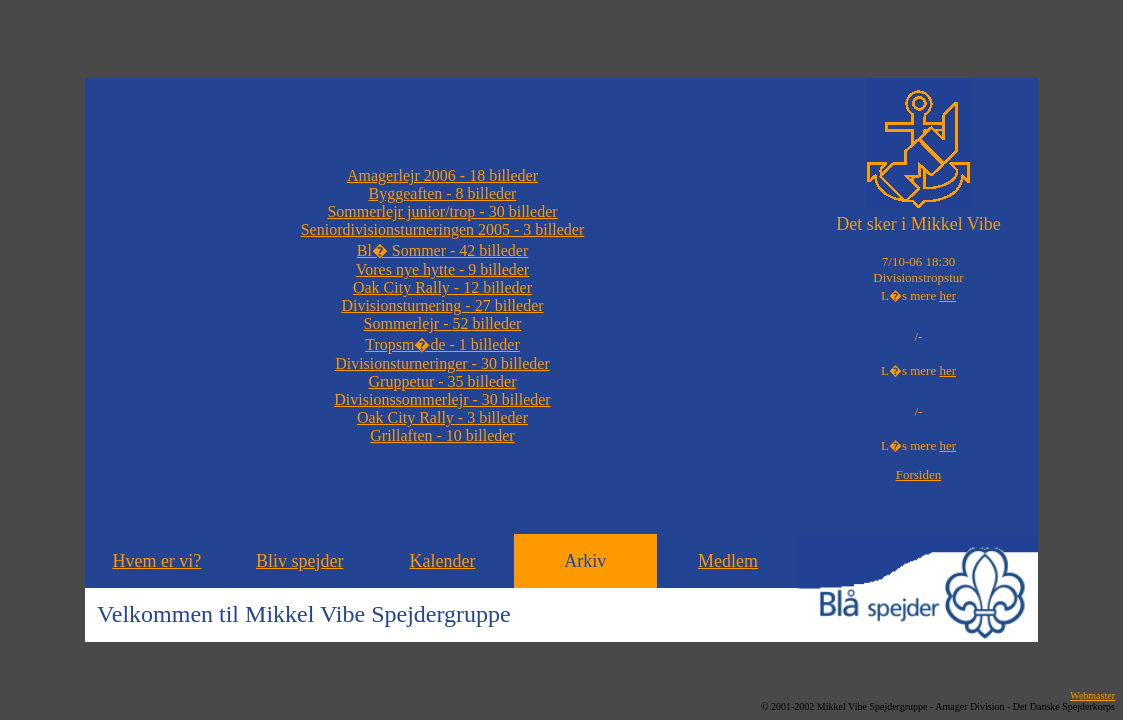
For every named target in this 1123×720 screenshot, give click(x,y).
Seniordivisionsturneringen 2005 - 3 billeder (443, 229)
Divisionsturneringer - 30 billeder (442, 363)
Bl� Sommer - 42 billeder (443, 250)
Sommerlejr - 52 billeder (443, 323)
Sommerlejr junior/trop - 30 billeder (442, 211)
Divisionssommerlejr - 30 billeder (442, 399)
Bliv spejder (300, 561)
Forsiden (919, 474)
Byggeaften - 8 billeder (443, 193)
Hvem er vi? (156, 561)
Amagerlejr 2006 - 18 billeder (442, 175)
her (947, 295)
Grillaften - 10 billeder (442, 435)
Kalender (442, 561)
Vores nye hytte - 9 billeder (442, 269)
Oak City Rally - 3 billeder (442, 417)
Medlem (728, 561)
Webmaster (1092, 695)
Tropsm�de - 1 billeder (442, 344)
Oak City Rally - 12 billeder (442, 287)
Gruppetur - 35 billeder (443, 381)
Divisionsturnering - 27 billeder (442, 305)
